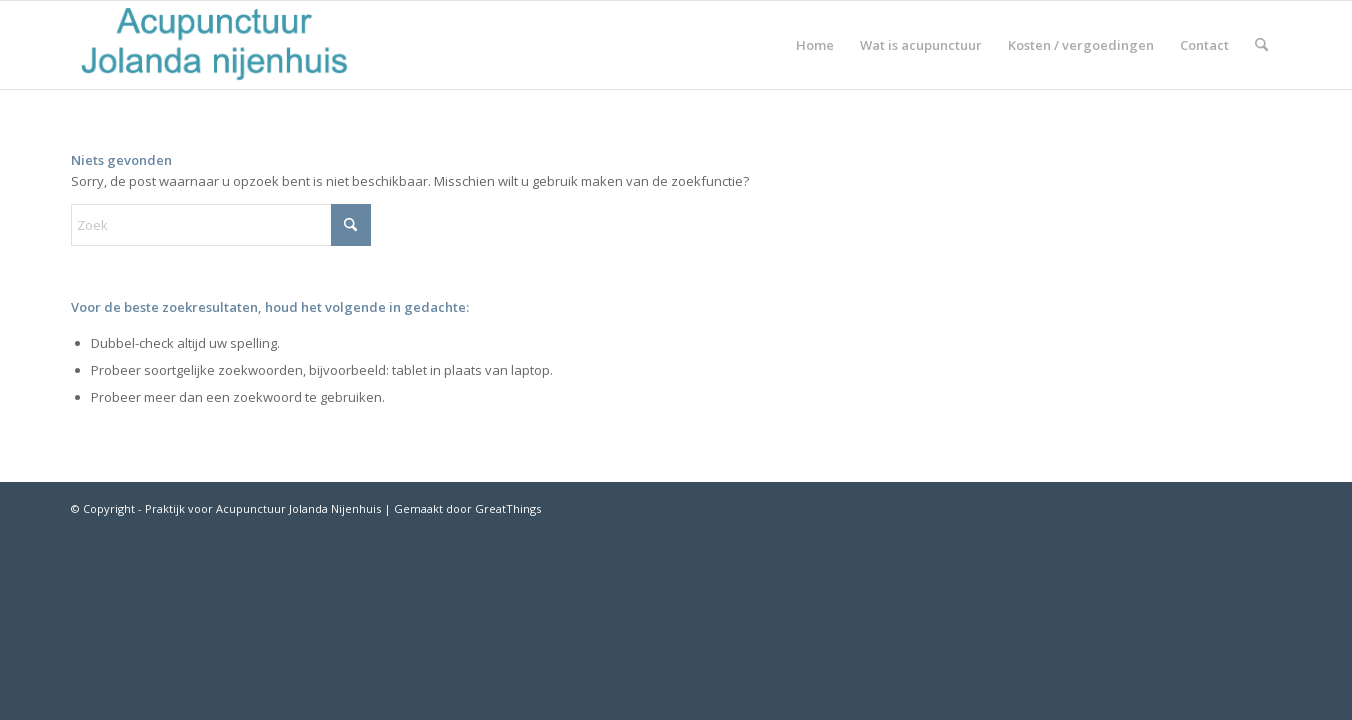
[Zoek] (1261, 45)
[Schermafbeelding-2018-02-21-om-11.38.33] (215, 45)
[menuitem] (815, 45)
